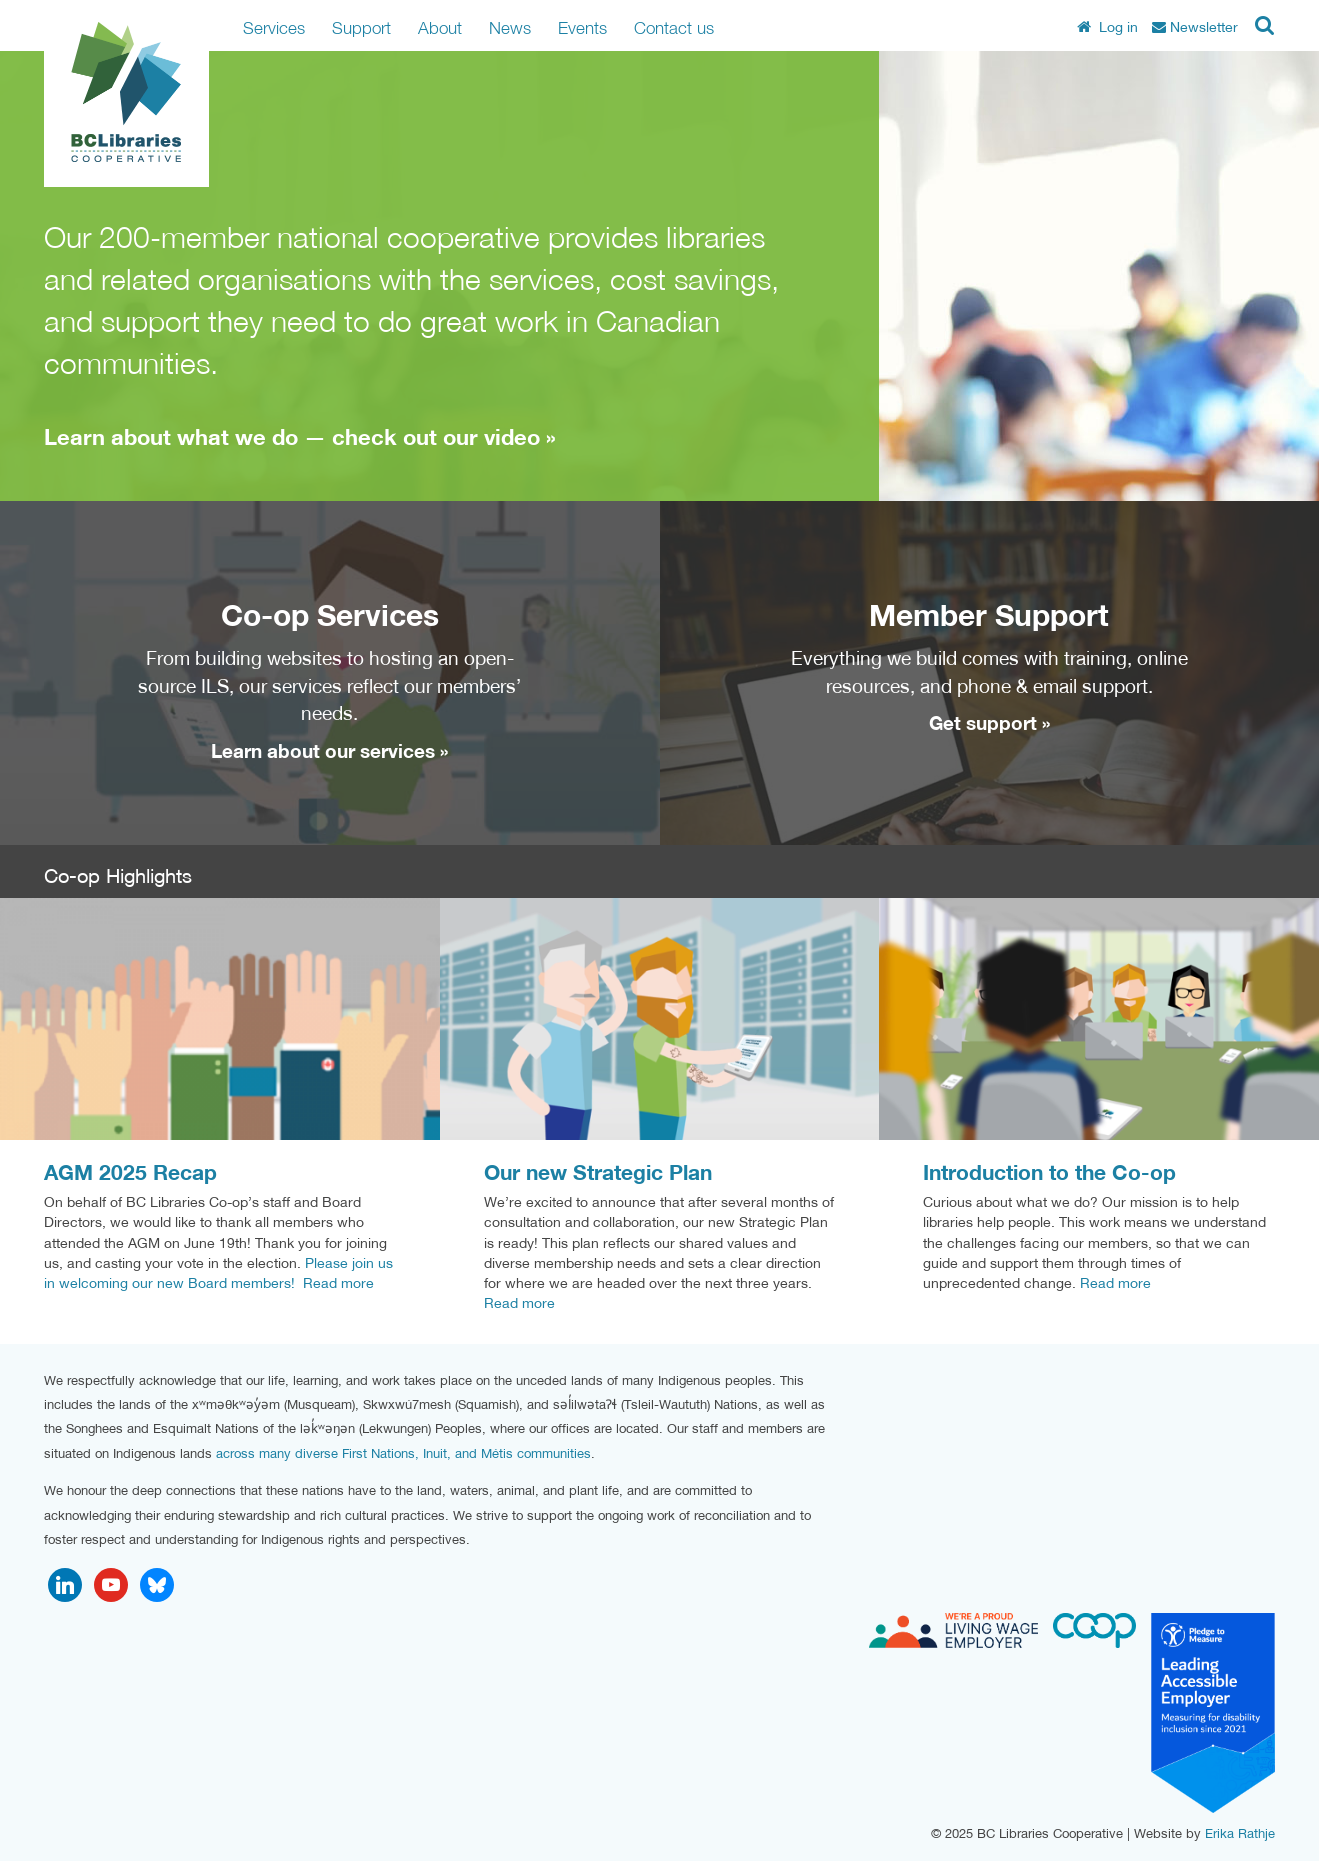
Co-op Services (330, 614)
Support (361, 27)
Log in (1107, 27)
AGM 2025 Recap (130, 1172)
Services (274, 27)
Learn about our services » (329, 751)
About (440, 27)
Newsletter (1195, 27)
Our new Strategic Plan (598, 1172)
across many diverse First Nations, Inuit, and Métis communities (403, 1453)
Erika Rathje (1240, 1833)
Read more (338, 1283)
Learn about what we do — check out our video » (300, 437)
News (510, 27)
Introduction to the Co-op (1049, 1172)
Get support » (989, 723)
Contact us (674, 27)
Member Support (989, 614)
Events (582, 27)
